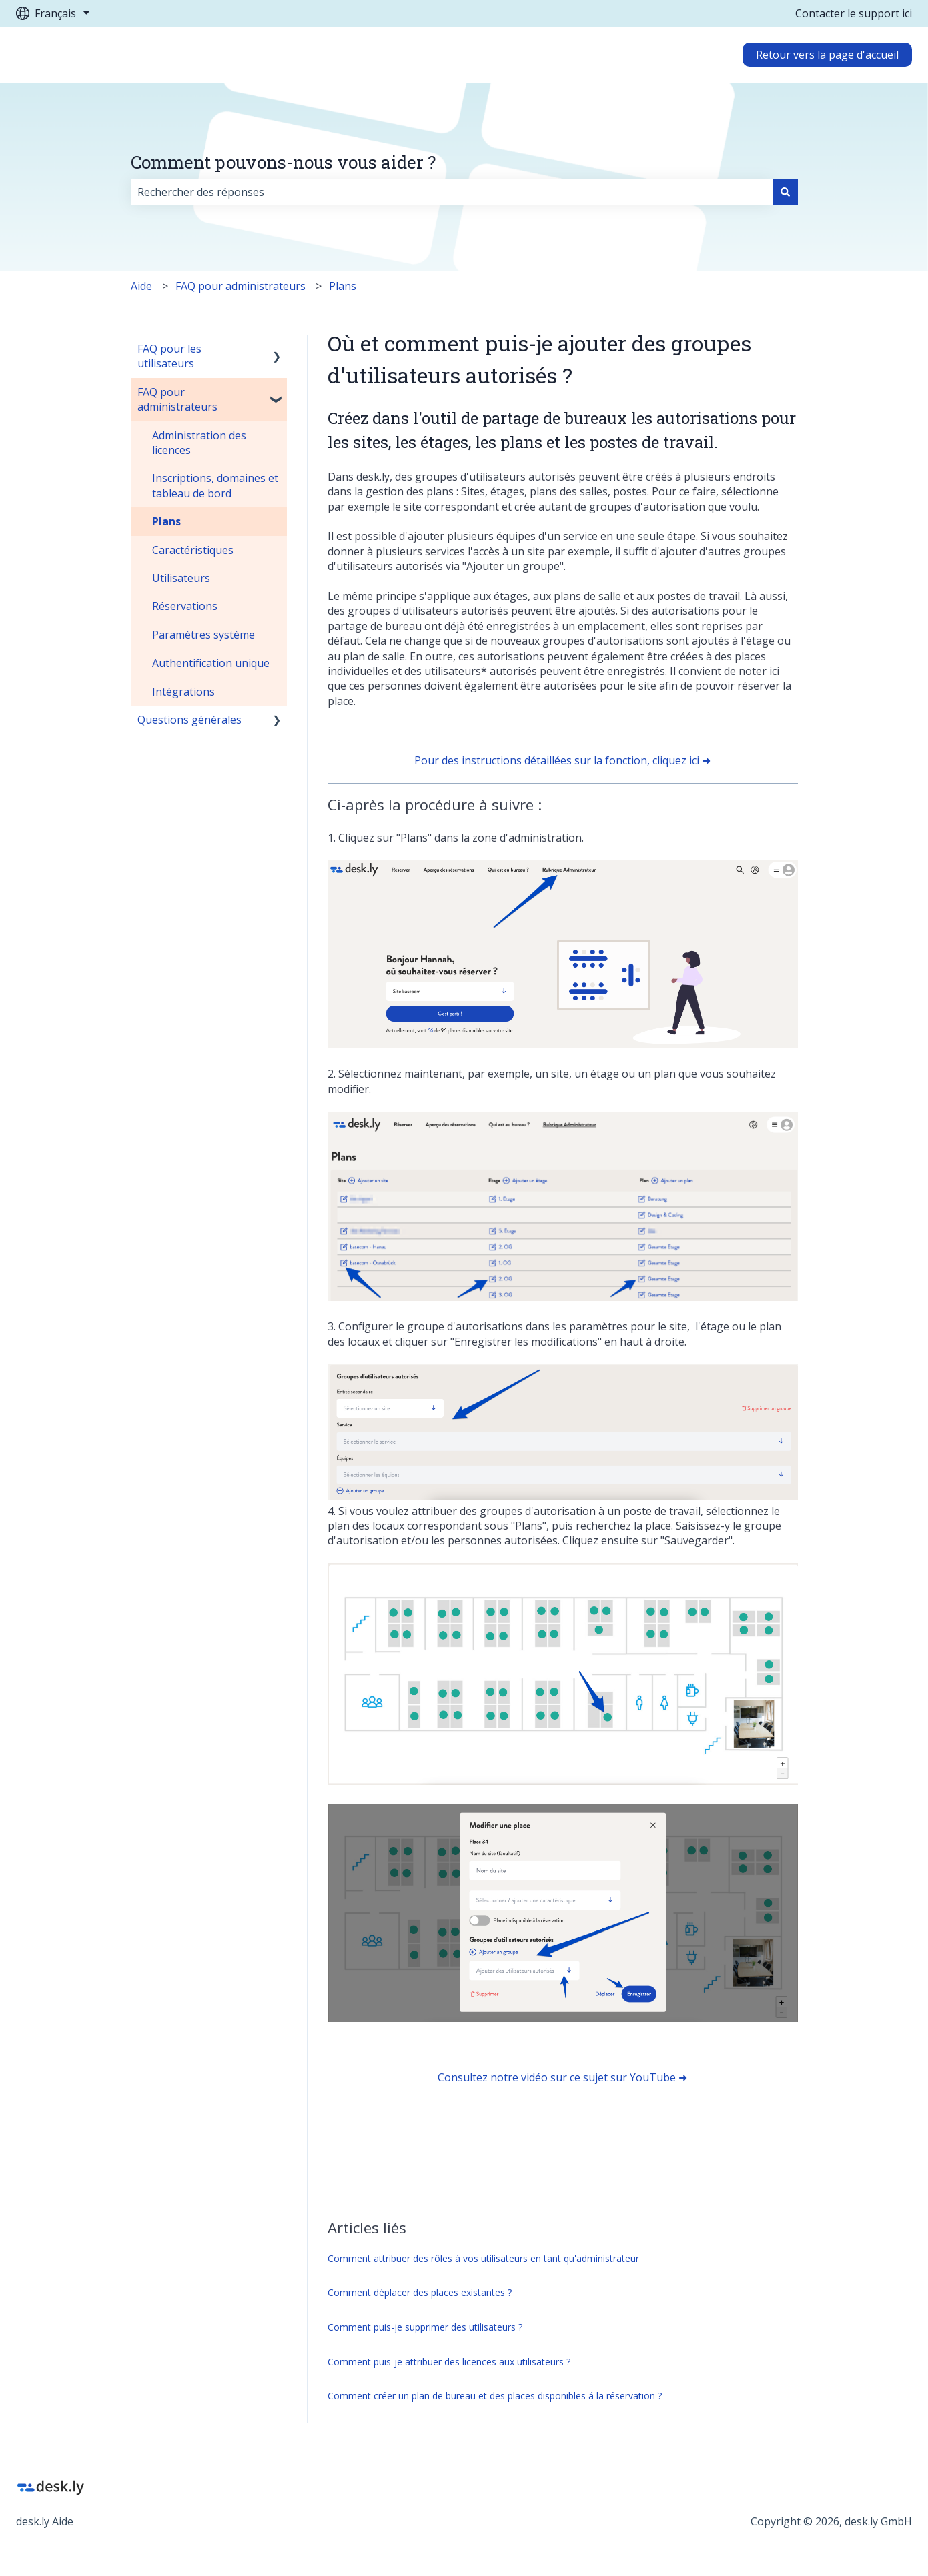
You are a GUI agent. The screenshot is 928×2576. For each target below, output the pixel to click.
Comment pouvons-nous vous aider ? (283, 162)
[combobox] (452, 192)
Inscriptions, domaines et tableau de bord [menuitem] (215, 485)
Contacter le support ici (853, 13)
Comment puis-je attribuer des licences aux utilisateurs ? (449, 2361)
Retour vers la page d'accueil (827, 54)
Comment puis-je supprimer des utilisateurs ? (425, 2327)
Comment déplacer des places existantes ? (420, 2292)
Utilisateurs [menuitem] (181, 578)
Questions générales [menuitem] (189, 719)
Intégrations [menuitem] (183, 691)
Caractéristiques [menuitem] (193, 550)
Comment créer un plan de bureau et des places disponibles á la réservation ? (495, 2395)
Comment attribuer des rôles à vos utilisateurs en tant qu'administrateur (483, 2258)
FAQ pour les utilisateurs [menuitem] (169, 356)
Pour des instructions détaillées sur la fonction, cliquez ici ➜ (562, 760)
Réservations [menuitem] (184, 606)
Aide (141, 286)
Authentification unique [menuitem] (211, 663)
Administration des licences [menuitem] (199, 442)
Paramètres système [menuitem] (203, 634)
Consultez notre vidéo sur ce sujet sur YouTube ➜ (562, 2077)
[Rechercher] (785, 192)
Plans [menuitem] (166, 521)
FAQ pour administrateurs (240, 286)
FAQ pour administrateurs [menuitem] (177, 399)
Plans (342, 286)
